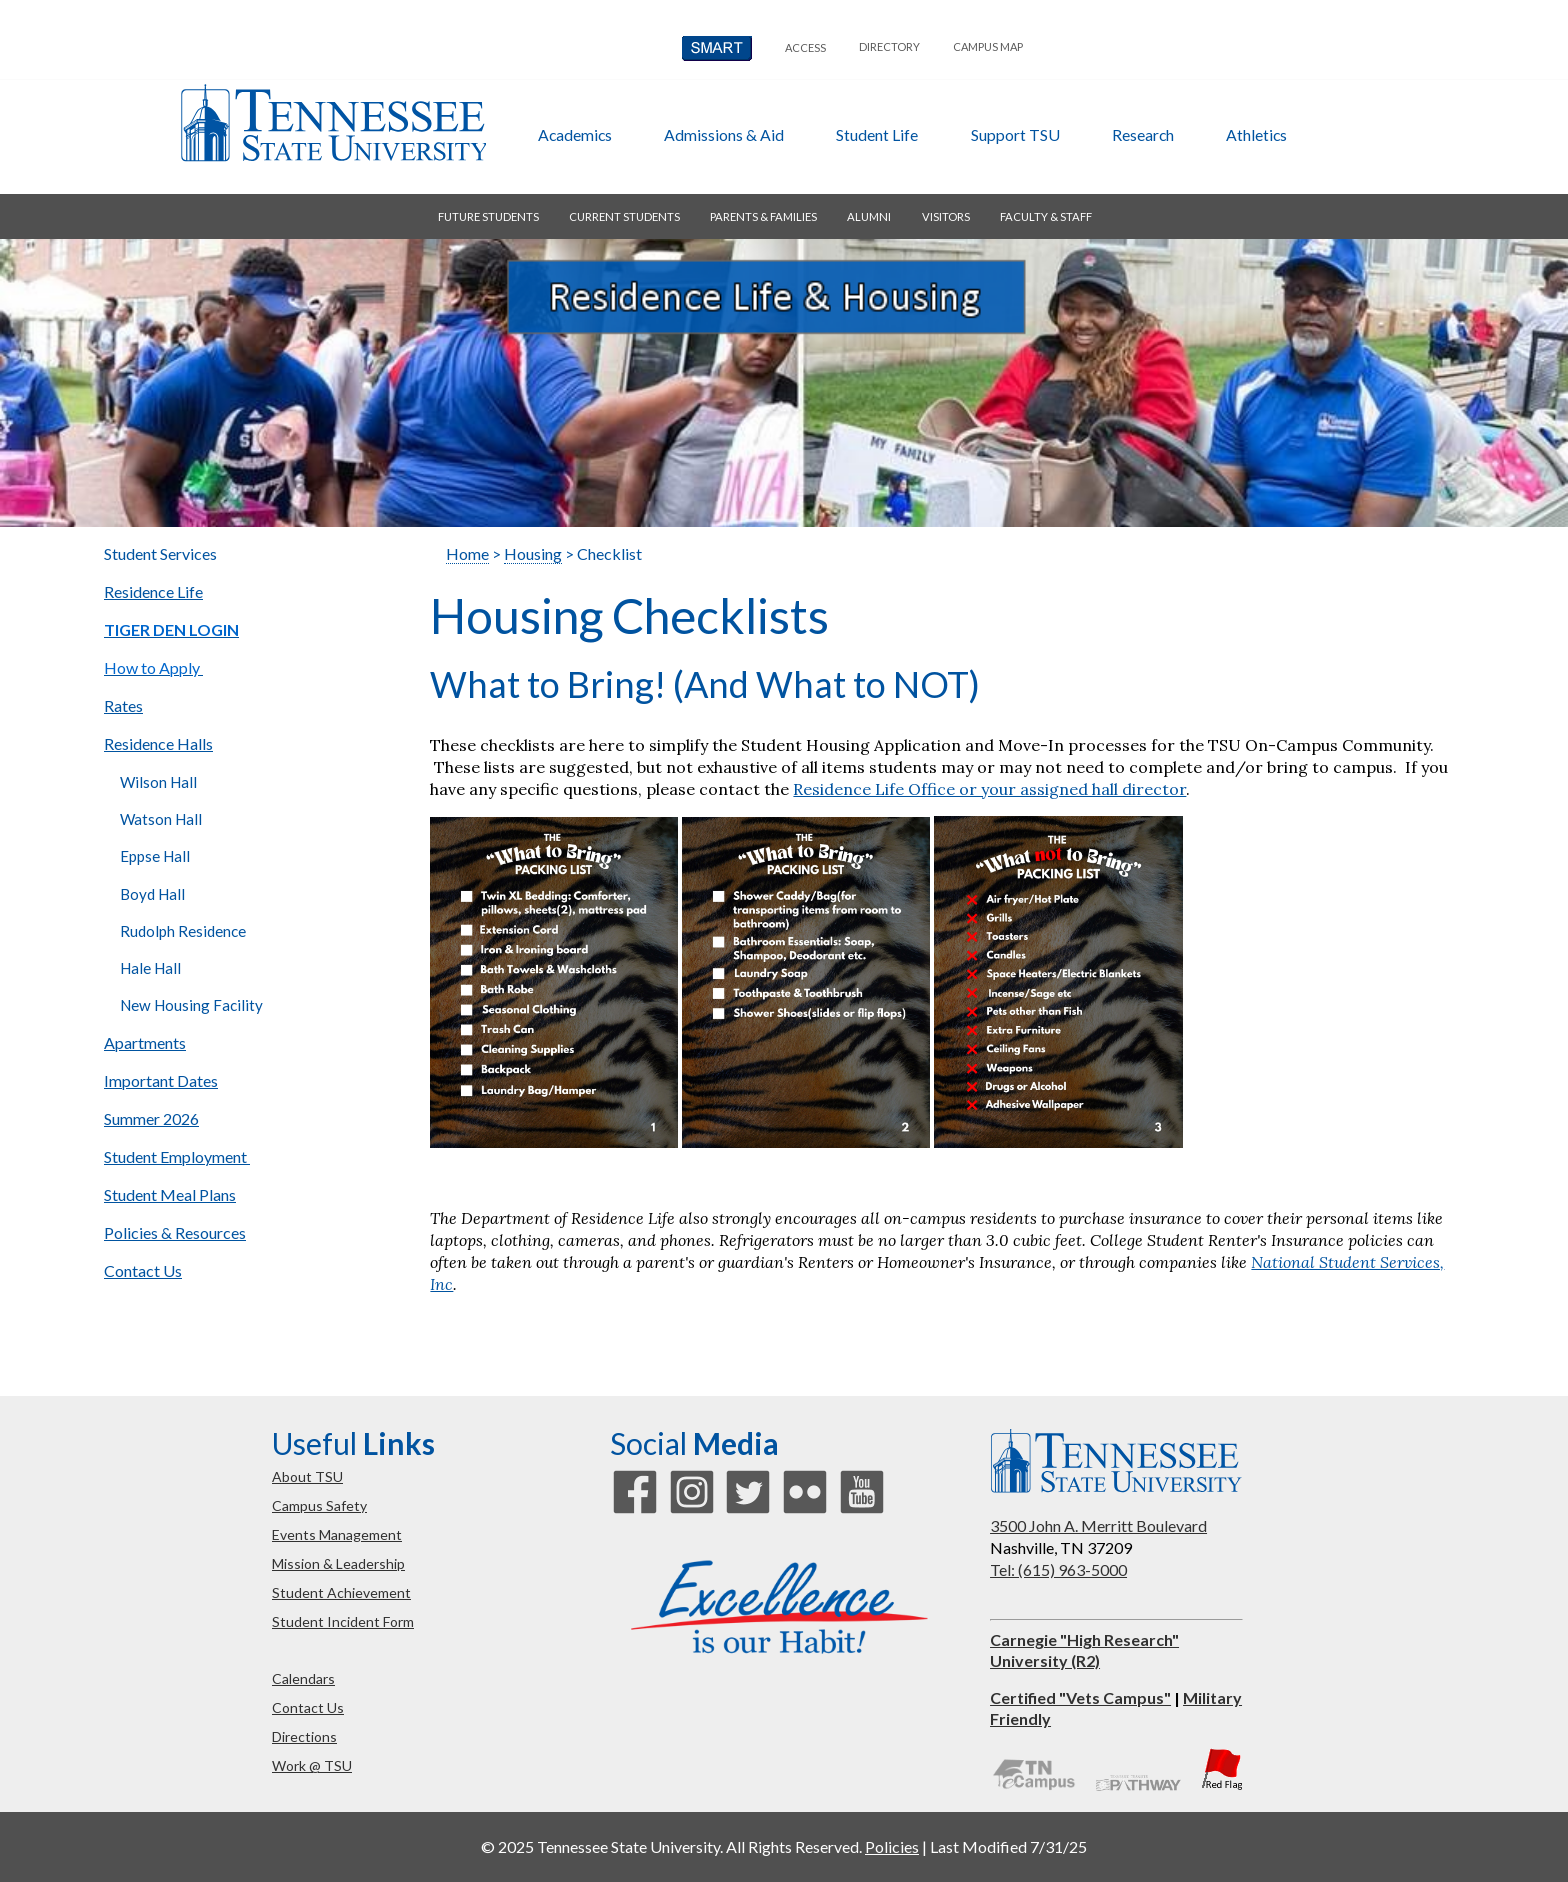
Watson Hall (161, 819)
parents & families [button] (763, 216)
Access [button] (805, 47)
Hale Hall (150, 968)
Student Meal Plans (170, 1194)
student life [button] (877, 134)
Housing (533, 553)
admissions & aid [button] (724, 134)
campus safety (319, 1505)
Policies (892, 1846)
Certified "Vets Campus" (1080, 1697)
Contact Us (143, 1270)
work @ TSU (312, 1765)
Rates (123, 705)
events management (337, 1534)
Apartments (145, 1042)
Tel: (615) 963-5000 (1058, 1569)
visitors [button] (946, 216)
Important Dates (161, 1080)
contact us (308, 1707)
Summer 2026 (151, 1118)
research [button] (1143, 134)
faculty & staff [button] (1046, 216)
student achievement (341, 1592)
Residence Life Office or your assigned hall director (989, 789)
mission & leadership (338, 1563)
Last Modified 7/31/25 (1008, 1846)
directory (889, 46)
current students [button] (624, 216)
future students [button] (488, 216)
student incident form (343, 1621)
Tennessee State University (333, 123)
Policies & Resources (175, 1232)
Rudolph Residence (184, 931)
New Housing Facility (191, 1005)
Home (467, 553)
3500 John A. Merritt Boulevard (1098, 1525)
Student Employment (177, 1156)
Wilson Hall (158, 782)
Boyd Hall (152, 894)
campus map (988, 46)
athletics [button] (1256, 134)
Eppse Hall (155, 856)
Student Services (160, 553)
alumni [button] (869, 216)
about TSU (307, 1476)
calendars (303, 1678)
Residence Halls (158, 743)
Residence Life (153, 591)
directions (304, 1736)
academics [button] (575, 134)
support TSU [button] (1015, 134)
